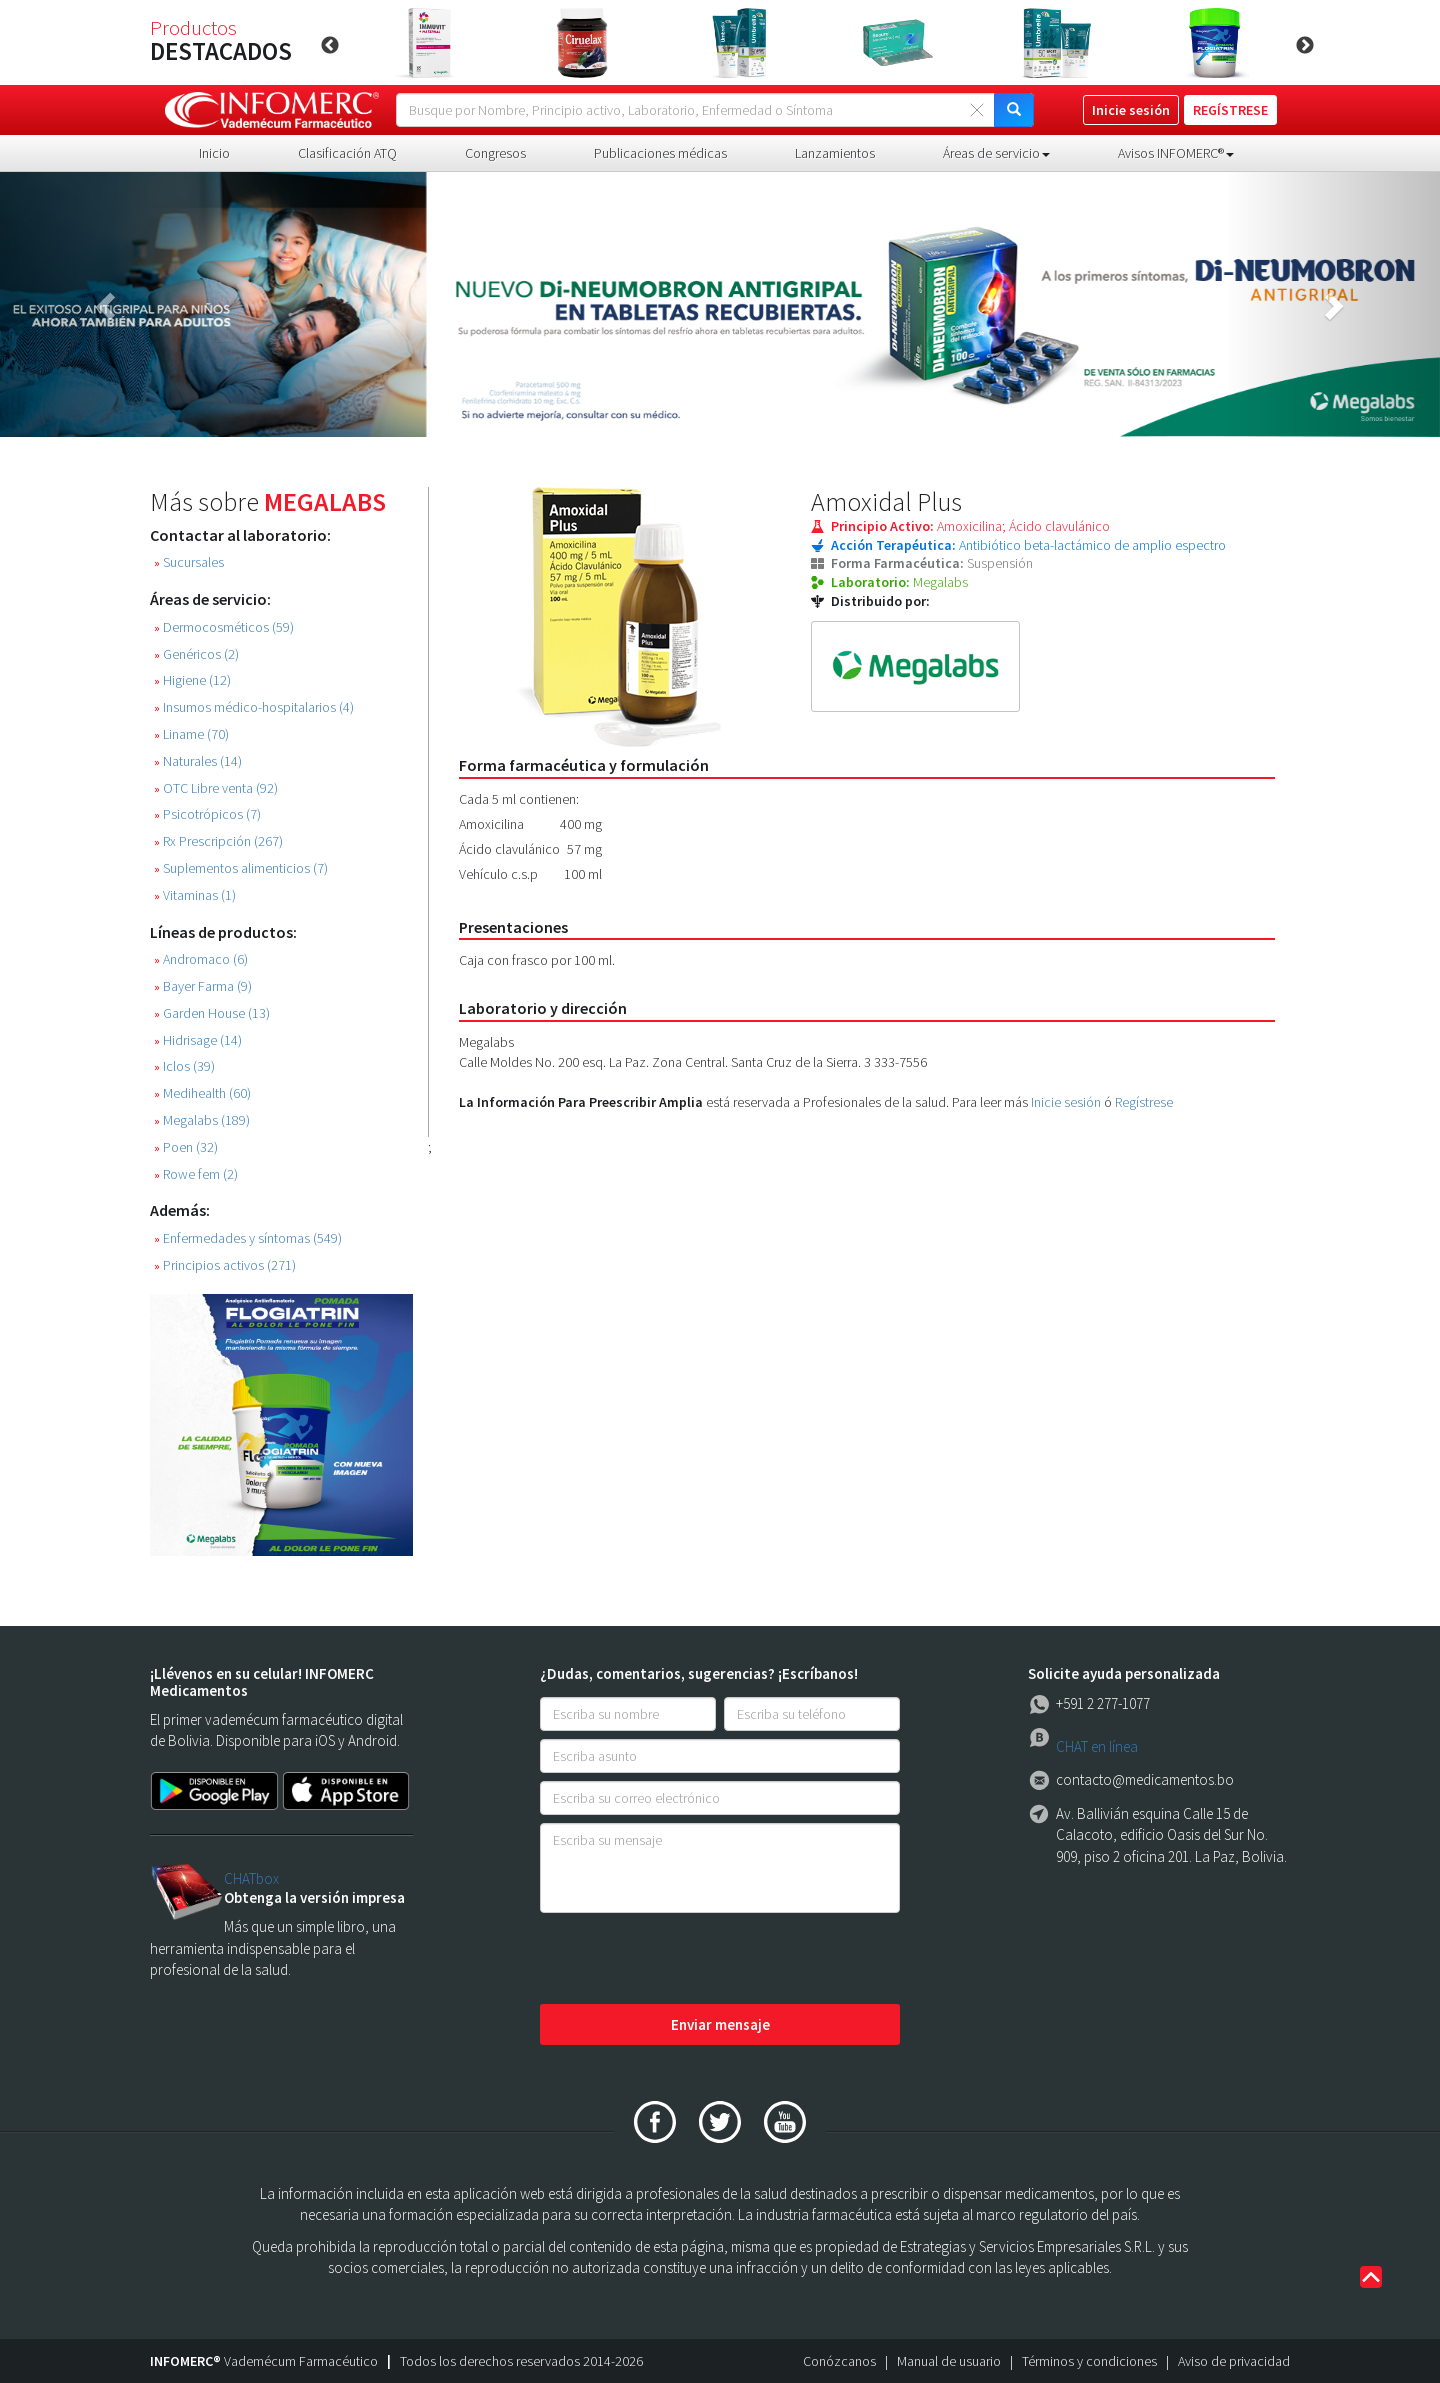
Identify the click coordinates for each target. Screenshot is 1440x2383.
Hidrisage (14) (198, 1040)
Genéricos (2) (196, 654)
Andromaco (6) (201, 959)
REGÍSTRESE (1230, 110)
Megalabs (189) (202, 1120)
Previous (330, 46)
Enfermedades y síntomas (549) (248, 1238)
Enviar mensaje (720, 2024)
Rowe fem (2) (196, 1174)
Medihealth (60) (202, 1093)
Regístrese (1144, 1102)
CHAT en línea (1097, 1746)
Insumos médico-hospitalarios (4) (254, 707)
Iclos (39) (184, 1066)
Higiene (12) (192, 680)
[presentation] (692, 1960)
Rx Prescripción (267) (218, 841)
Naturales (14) (198, 761)
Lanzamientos (835, 153)
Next (1305, 46)
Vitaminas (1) (195, 895)
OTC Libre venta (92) (216, 788)
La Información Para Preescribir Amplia (581, 1102)
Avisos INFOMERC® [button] (1176, 153)
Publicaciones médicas (660, 153)
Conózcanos (839, 2361)
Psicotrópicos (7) (207, 814)
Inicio (214, 153)
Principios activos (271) (225, 1265)
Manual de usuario (949, 2361)
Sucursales (189, 562)
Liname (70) (191, 734)
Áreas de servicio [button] (996, 153)
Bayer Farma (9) (203, 986)
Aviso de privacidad (1234, 2361)
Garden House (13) (212, 1013)
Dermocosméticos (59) (224, 627)
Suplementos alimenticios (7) (241, 868)
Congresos (495, 153)
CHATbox (251, 1878)
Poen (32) (186, 1147)
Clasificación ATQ (347, 153)
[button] (108, 304)
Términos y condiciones (1089, 2361)
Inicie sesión (1066, 1102)
